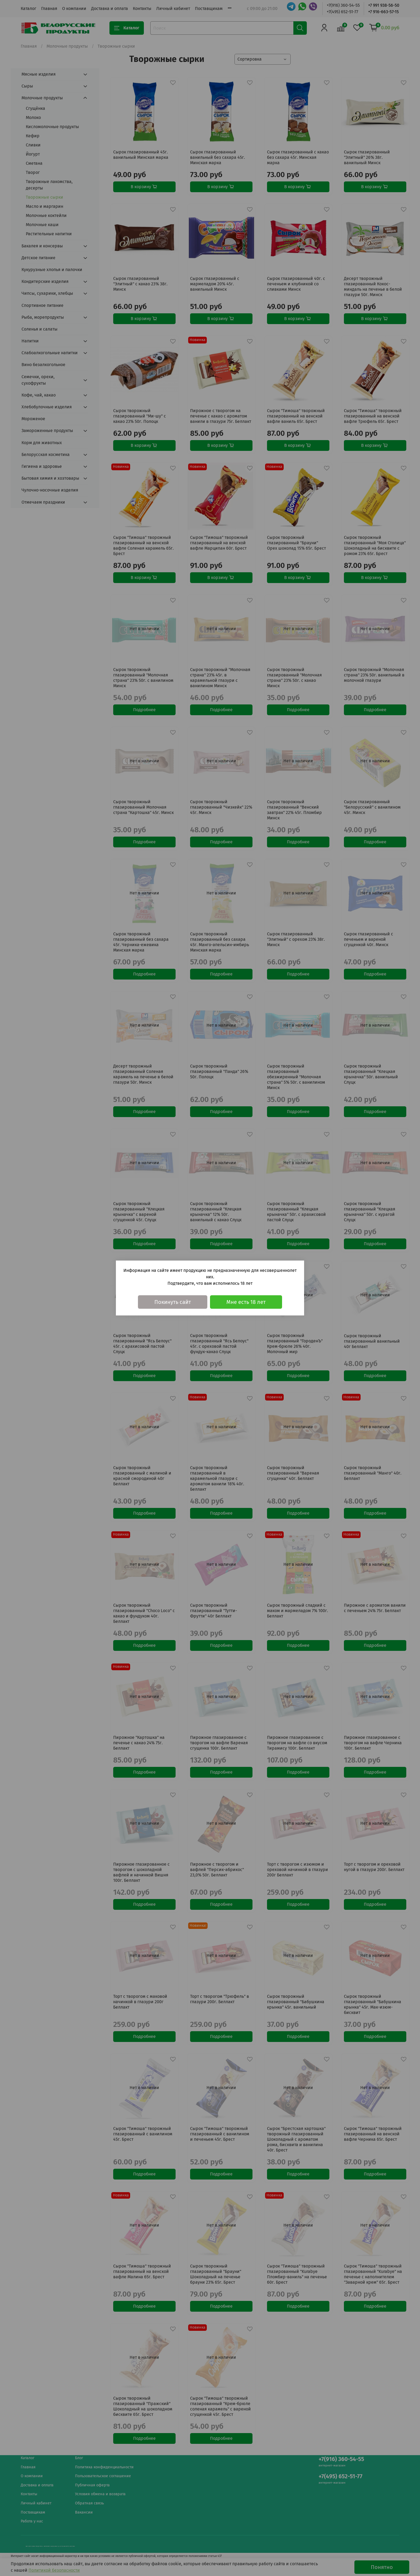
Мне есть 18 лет (246, 1302)
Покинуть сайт (172, 1302)
